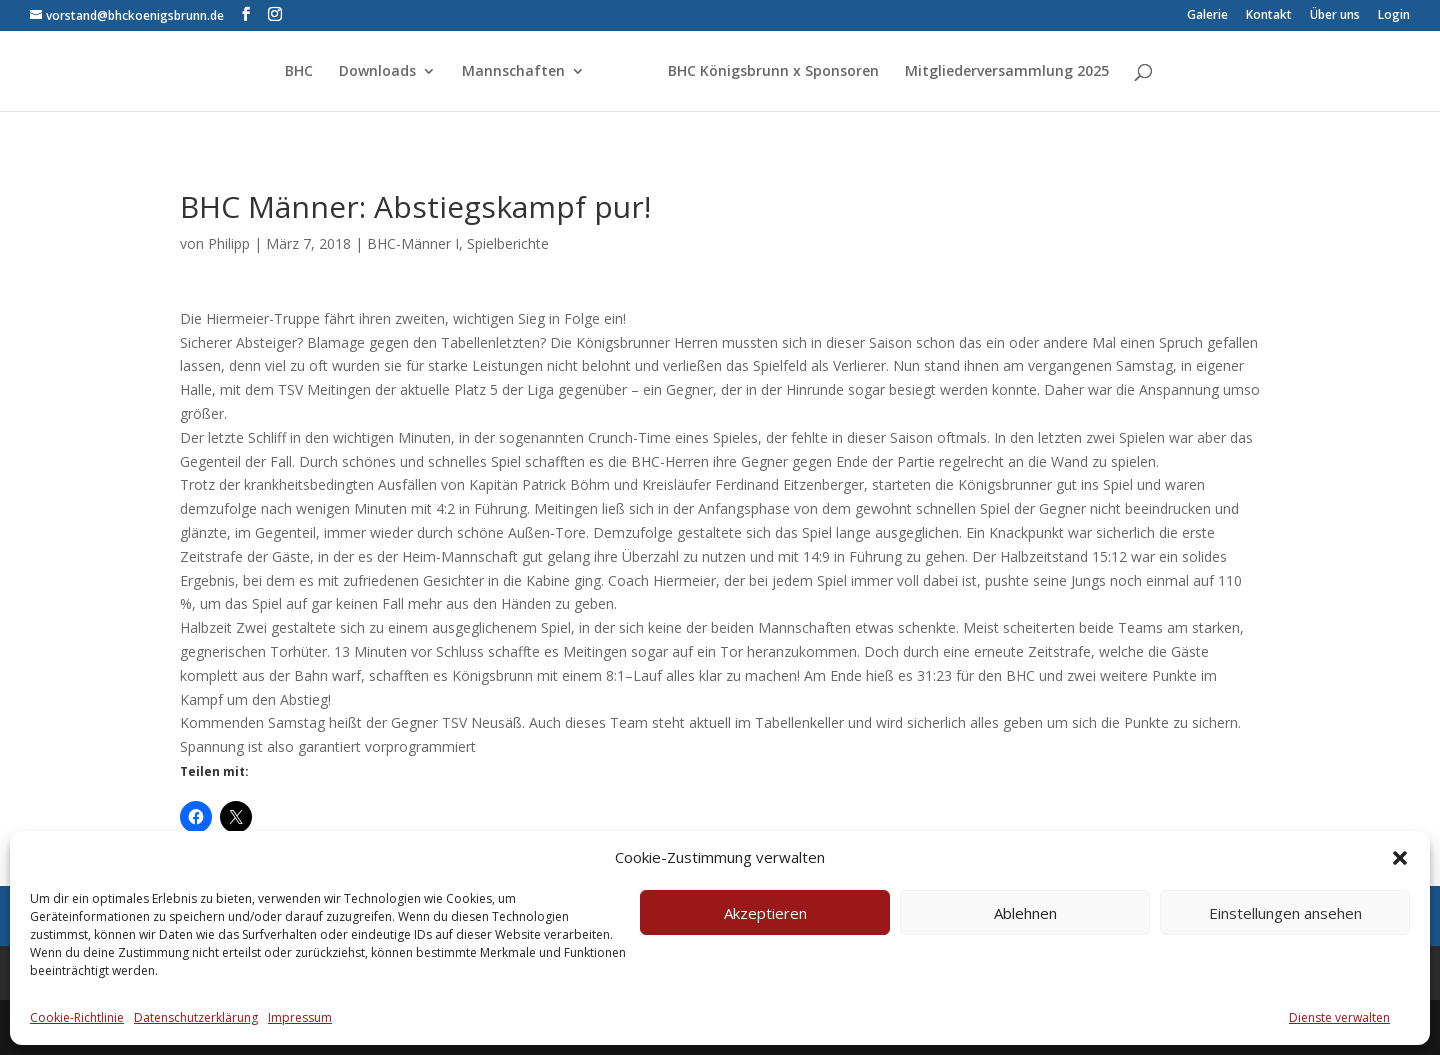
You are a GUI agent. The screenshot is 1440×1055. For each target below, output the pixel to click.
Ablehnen (1025, 913)
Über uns (1335, 16)
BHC (299, 72)
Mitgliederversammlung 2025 (1007, 72)
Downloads (377, 72)
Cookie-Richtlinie (77, 1017)
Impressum (300, 1017)
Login (1394, 16)
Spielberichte (508, 243)
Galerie (1207, 16)
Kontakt (1269, 16)
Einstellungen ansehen (1285, 913)
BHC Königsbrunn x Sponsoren (773, 72)
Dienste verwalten (1339, 1017)
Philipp (229, 243)
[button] (1400, 858)
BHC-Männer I (413, 243)
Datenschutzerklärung (196, 1017)
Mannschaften (513, 72)
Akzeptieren (765, 913)
